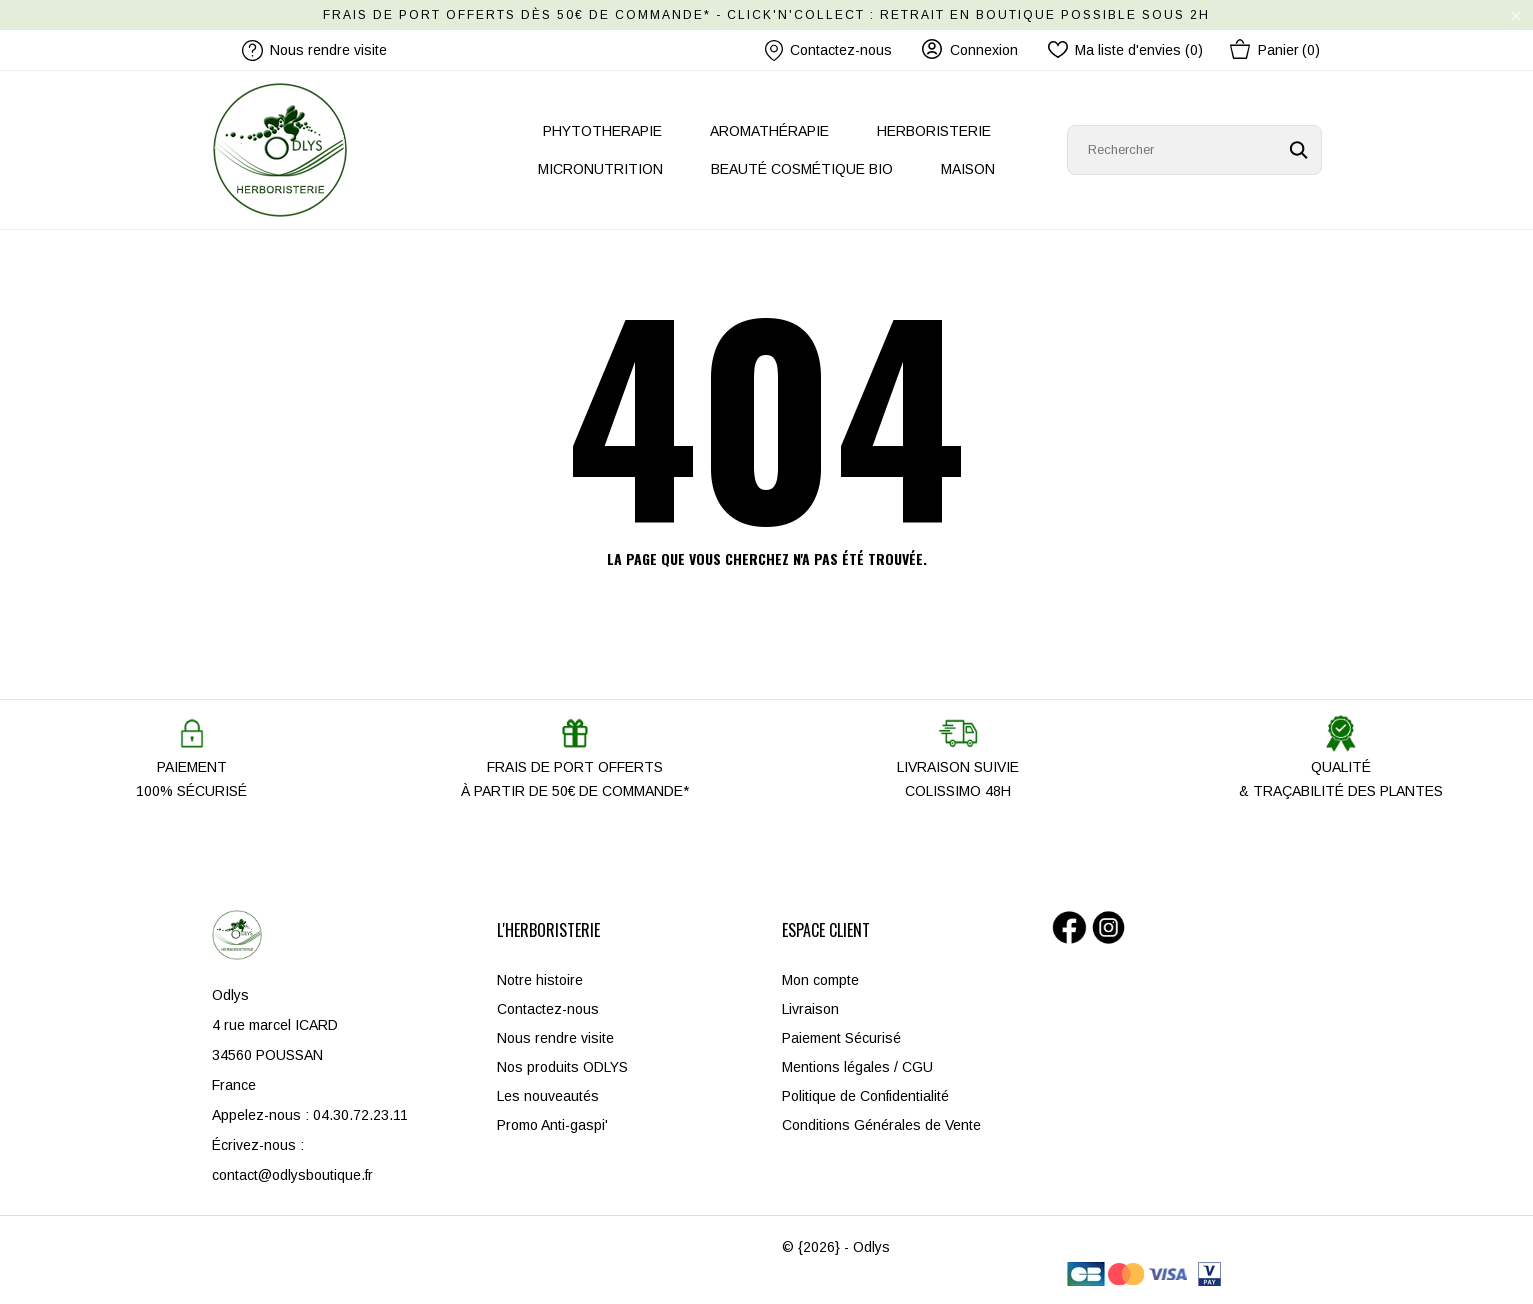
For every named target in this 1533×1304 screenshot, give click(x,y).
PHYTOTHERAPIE (602, 131)
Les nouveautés (548, 1096)
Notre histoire (540, 980)
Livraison (810, 1009)
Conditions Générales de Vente (881, 1125)
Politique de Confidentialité (865, 1096)
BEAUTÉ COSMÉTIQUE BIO (802, 169)
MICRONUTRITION (600, 169)
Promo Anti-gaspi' (552, 1125)
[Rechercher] (1194, 150)
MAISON (968, 169)
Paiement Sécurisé (841, 1038)
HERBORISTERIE (934, 131)
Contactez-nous (828, 50)
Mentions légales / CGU (857, 1067)
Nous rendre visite (555, 1038)
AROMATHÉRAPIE (769, 131)
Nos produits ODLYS (562, 1067)
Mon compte (820, 980)
